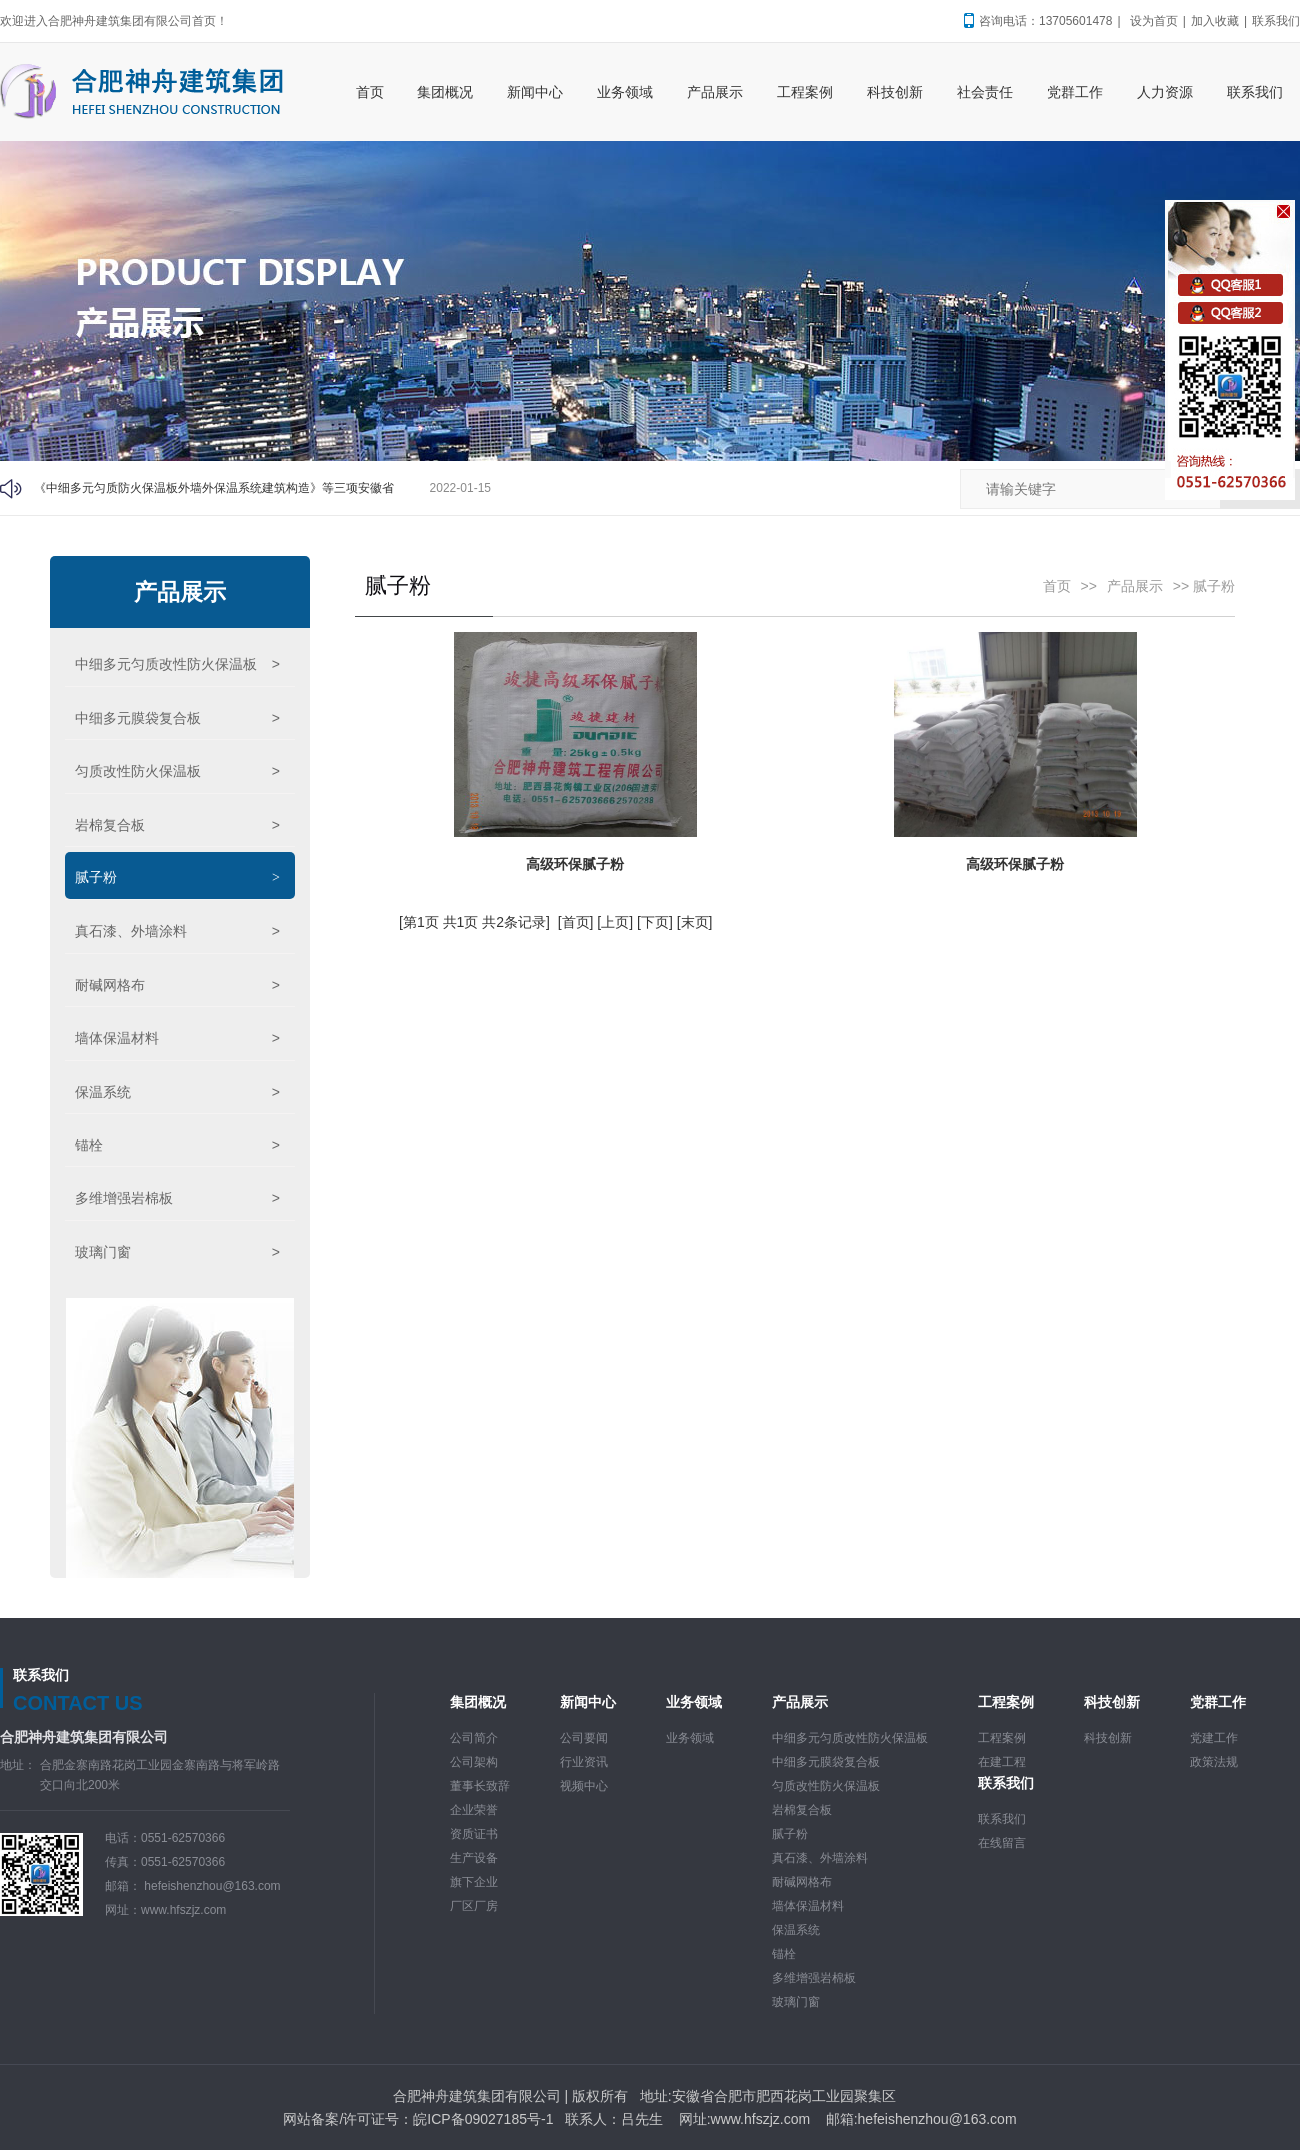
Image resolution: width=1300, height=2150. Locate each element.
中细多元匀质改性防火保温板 (177, 664)
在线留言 (1002, 1843)
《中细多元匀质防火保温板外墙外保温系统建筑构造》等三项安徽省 (214, 488)
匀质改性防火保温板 (177, 771)
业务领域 (690, 1738)
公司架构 (474, 1762)
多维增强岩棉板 (177, 1198)
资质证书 (474, 1834)
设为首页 (1154, 21)
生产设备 (474, 1858)
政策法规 (1214, 1762)
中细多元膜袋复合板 (177, 718)
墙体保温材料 (177, 1038)
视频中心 (584, 1786)
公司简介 (474, 1738)
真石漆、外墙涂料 (177, 931)
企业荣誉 (474, 1810)
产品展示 (180, 592)
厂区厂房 (474, 1906)
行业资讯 (584, 1762)
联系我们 (1276, 21)
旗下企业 (474, 1882)
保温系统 (177, 1092)
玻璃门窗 (177, 1252)
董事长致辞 (480, 1786)
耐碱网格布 (177, 985)
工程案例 (1002, 1738)
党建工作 (1214, 1738)
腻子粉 (177, 878)
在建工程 (1002, 1762)
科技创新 (1108, 1738)
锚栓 (177, 1145)
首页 (1057, 586)
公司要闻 (584, 1738)
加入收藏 (1215, 21)
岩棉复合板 (177, 825)
